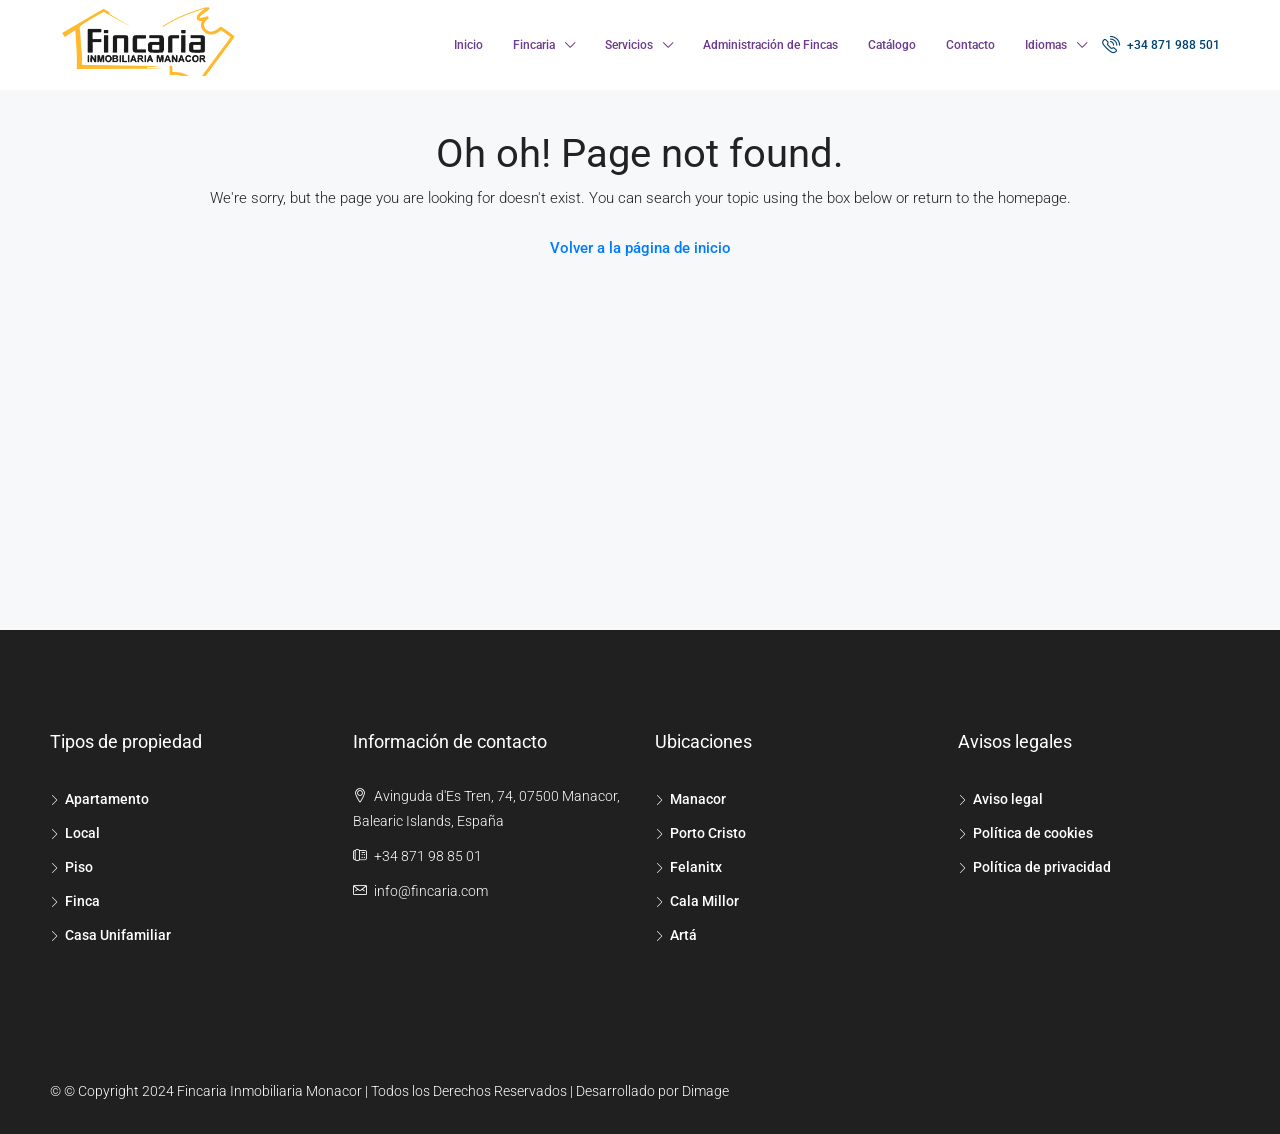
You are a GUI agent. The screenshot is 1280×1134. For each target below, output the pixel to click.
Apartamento (107, 799)
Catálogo (892, 45)
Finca (82, 901)
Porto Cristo (708, 833)
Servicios (629, 45)
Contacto (970, 45)
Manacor (698, 799)
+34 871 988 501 (1161, 44)
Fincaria (534, 45)
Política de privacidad (1042, 867)
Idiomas (1046, 45)
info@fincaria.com (431, 891)
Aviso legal (1008, 799)
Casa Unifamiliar (118, 935)
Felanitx (696, 867)
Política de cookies (1033, 833)
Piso (79, 867)
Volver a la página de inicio (640, 248)
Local (82, 833)
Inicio (468, 45)
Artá (683, 935)
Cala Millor (704, 901)
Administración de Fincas (770, 45)
